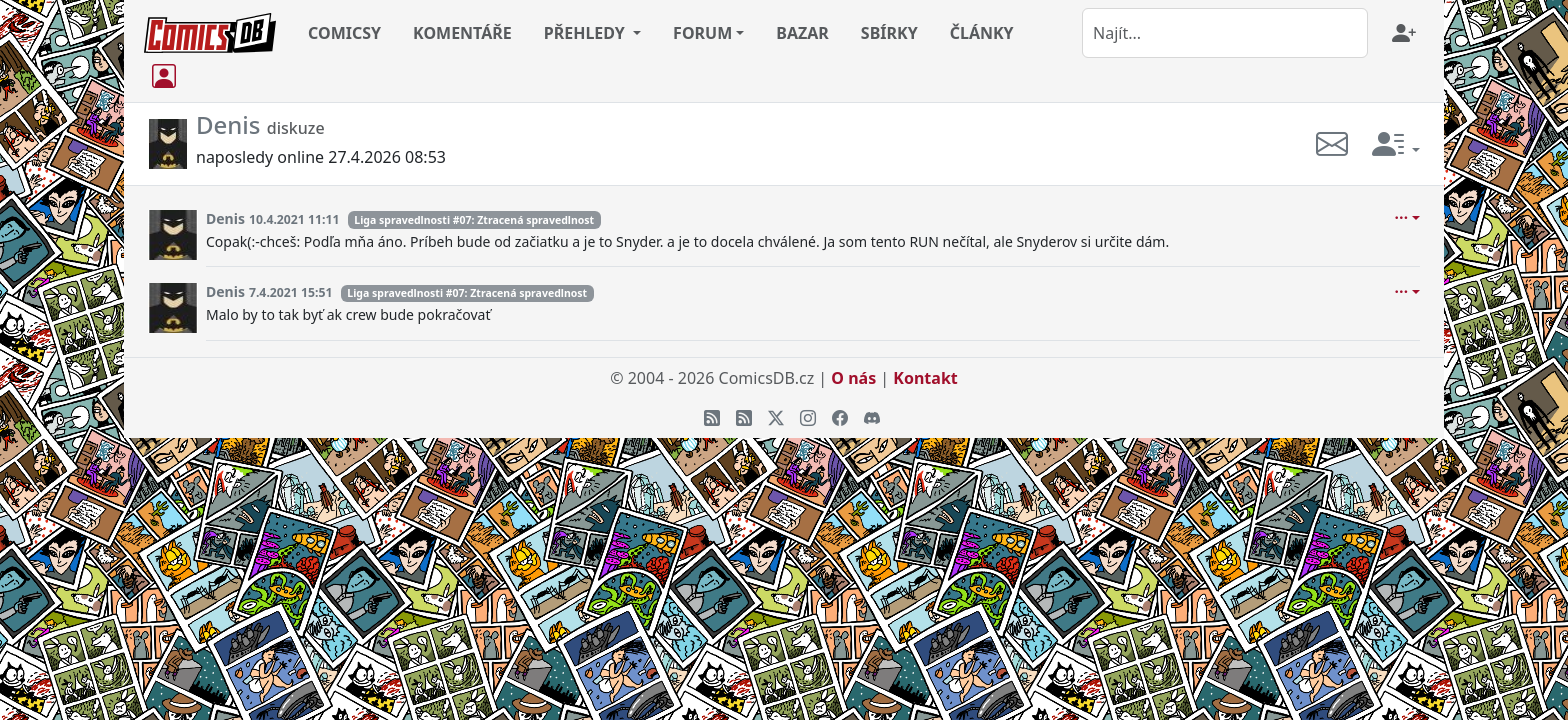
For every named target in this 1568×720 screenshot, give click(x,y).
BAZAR (802, 33)
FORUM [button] (702, 33)
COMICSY (344, 33)
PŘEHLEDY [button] (586, 33)
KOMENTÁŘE (462, 33)
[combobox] (1225, 33)
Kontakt (925, 378)
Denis (225, 218)
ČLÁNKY (982, 33)
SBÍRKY (889, 33)
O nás (853, 378)
